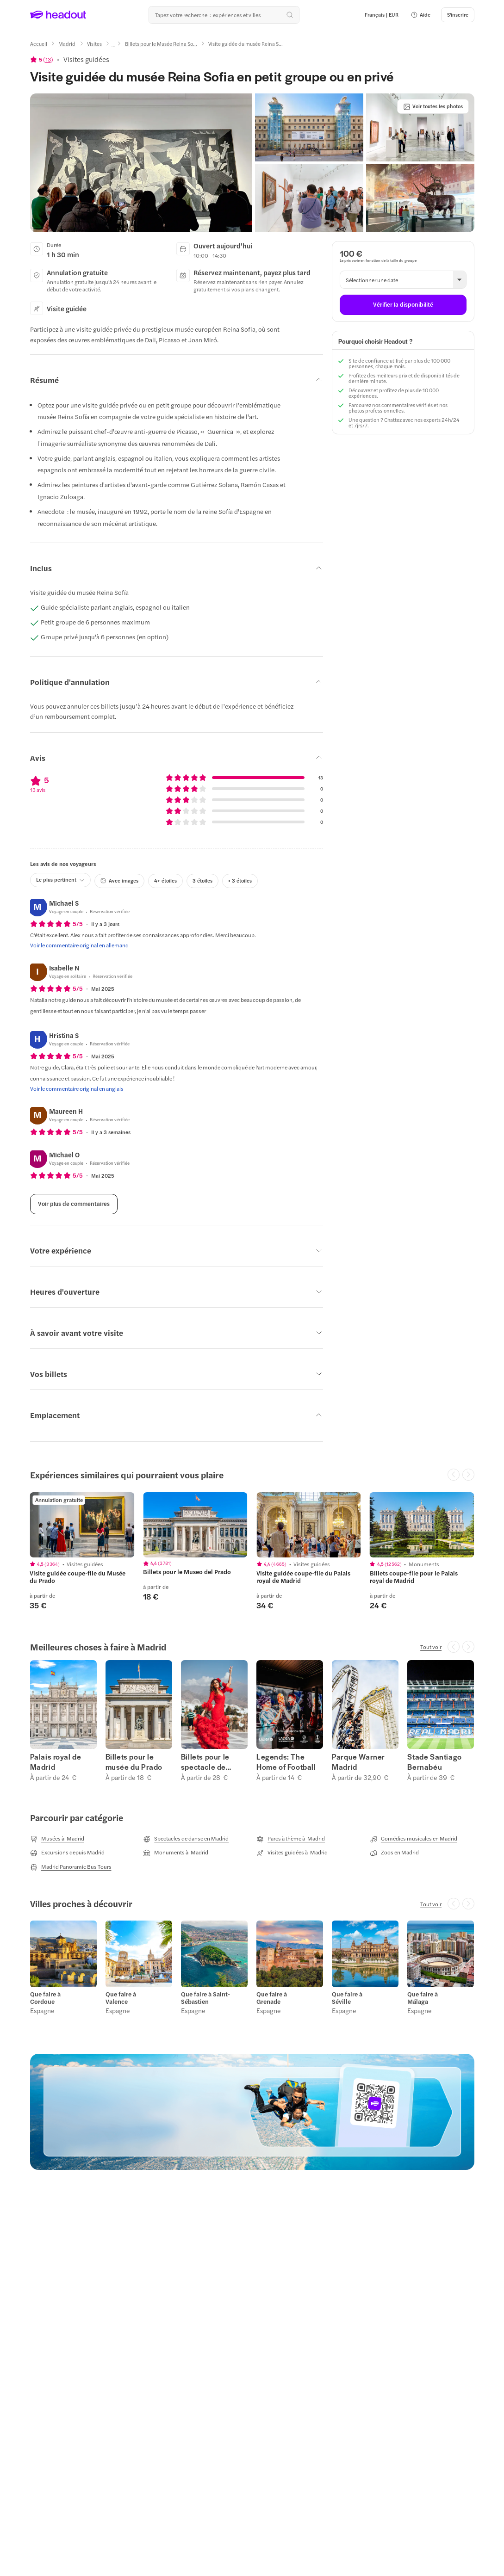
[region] (252, 1551)
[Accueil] (38, 44)
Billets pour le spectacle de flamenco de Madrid (205, 1762)
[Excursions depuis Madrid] (67, 1852)
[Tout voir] (431, 1646)
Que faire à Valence (121, 1997)
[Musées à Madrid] (57, 1839)
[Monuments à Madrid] (175, 1852)
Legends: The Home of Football (286, 1762)
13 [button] (48, 59)
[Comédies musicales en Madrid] (413, 1839)
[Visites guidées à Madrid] (292, 1852)
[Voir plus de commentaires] (74, 1204)
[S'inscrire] (457, 14)
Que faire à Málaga (422, 1997)
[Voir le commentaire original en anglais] (77, 1088)
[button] (420, 14)
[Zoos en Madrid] (394, 1852)
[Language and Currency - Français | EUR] (381, 14)
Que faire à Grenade (271, 1997)
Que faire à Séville (347, 1997)
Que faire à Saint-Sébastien (205, 1997)
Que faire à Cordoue (45, 1997)
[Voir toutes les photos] (433, 106)
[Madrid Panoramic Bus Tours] (71, 1867)
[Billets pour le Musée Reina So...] (161, 44)
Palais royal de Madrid (55, 1762)
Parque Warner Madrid (358, 1762)
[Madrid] (66, 44)
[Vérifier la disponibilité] (403, 305)
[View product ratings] (41, 59)
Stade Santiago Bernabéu (434, 1762)
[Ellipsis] (113, 46)
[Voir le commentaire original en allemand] (79, 945)
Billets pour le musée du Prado (134, 1762)
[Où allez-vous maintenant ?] (224, 14)
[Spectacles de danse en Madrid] (186, 1839)
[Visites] (94, 44)
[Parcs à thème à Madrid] (290, 1839)
